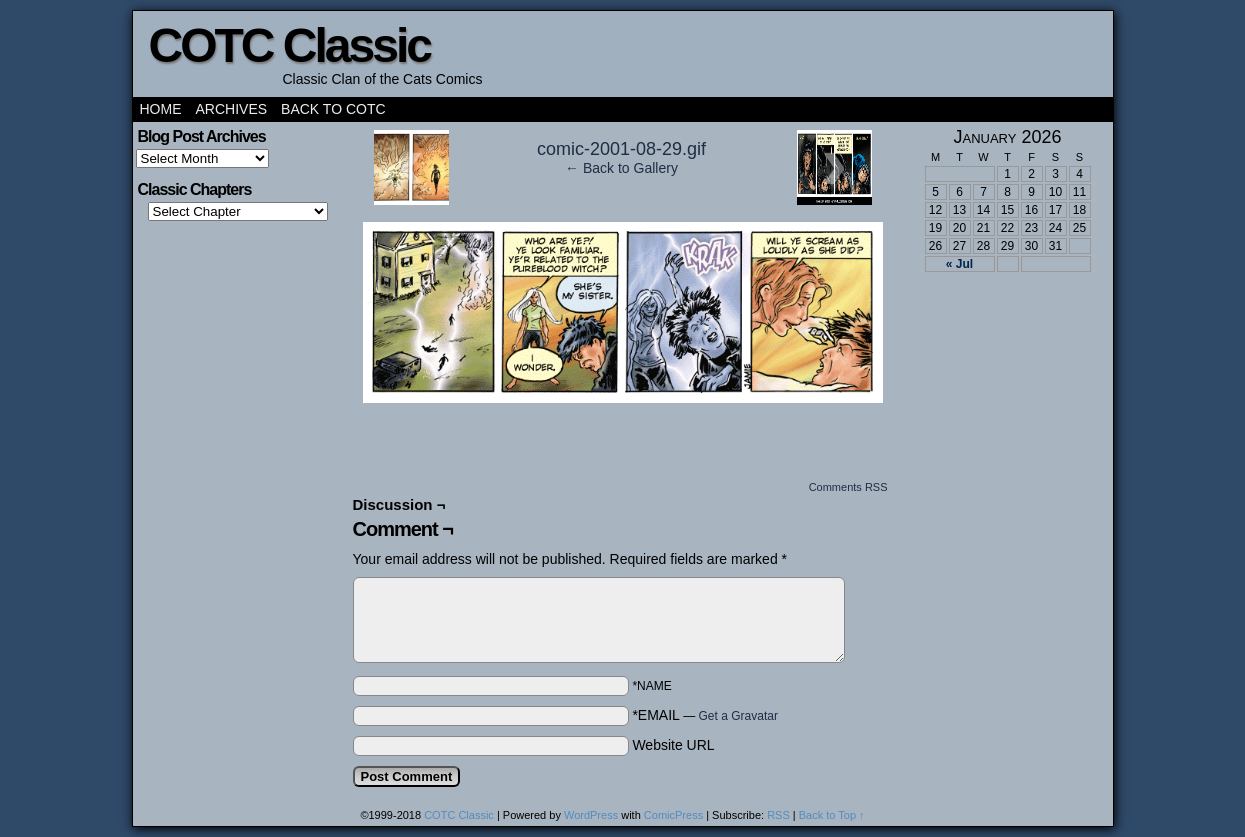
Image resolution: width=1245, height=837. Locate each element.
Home (161, 109)
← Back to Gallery (621, 168)
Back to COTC (333, 109)
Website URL (673, 745)
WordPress (591, 815)
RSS (778, 815)
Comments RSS (848, 487)
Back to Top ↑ (832, 815)
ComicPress (673, 815)
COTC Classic (289, 45)
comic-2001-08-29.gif (621, 149)
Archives (232, 109)
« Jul (959, 264)
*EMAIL (705, 715)
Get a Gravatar (738, 716)
